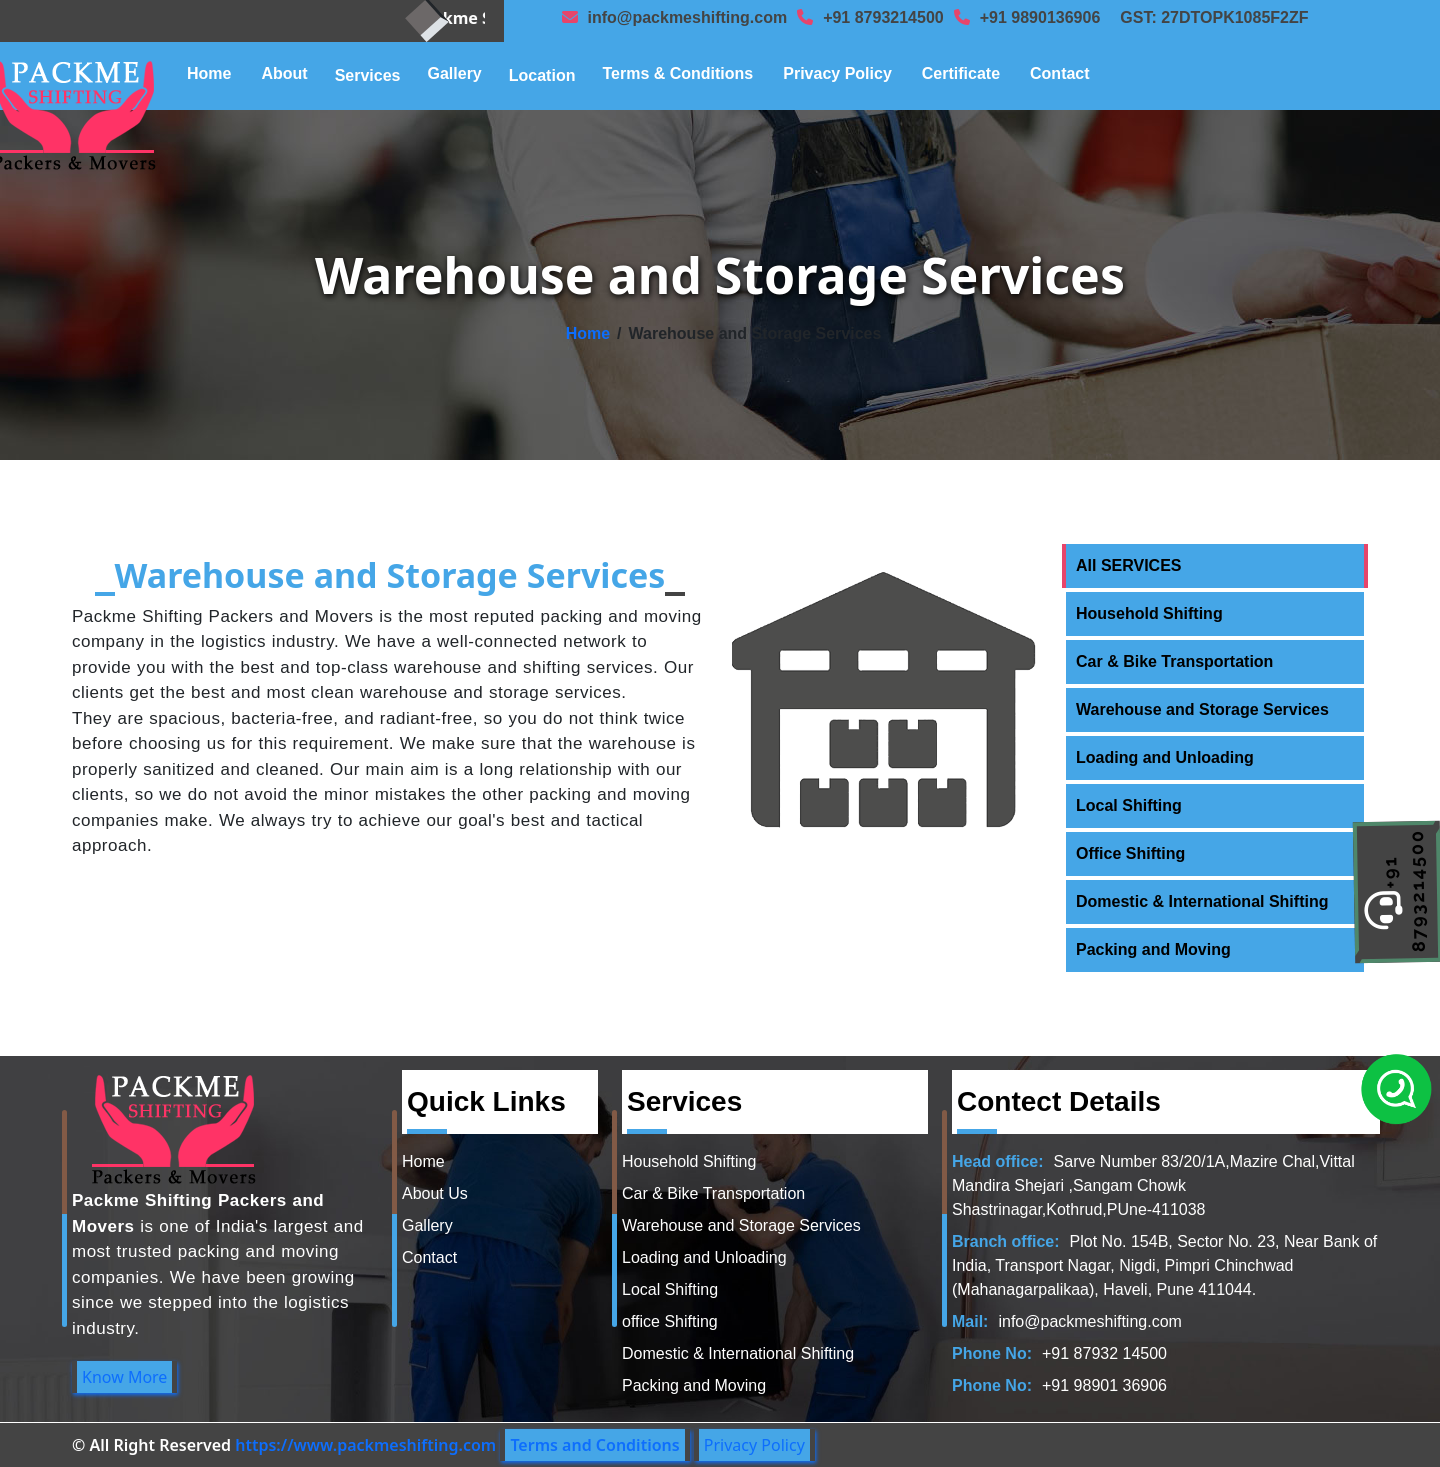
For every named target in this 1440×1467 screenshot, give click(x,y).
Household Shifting (1149, 613)
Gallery (455, 73)
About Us (435, 1193)
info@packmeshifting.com (688, 17)
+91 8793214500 (883, 17)
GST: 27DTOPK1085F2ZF (1214, 17)
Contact (1060, 73)
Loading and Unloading (1165, 757)
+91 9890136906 (1040, 17)
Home (209, 73)
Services (368, 75)
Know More (124, 1377)
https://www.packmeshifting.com (365, 1445)
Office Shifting (1130, 853)
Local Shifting (1129, 805)
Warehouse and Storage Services (1202, 709)
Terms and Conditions (594, 1445)
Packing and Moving (1153, 949)
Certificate (961, 73)
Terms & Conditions (677, 73)
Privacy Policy (837, 73)
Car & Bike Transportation (1174, 661)
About (284, 73)
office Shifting (670, 1321)
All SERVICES (1129, 565)
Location (542, 75)
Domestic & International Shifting (1202, 901)
